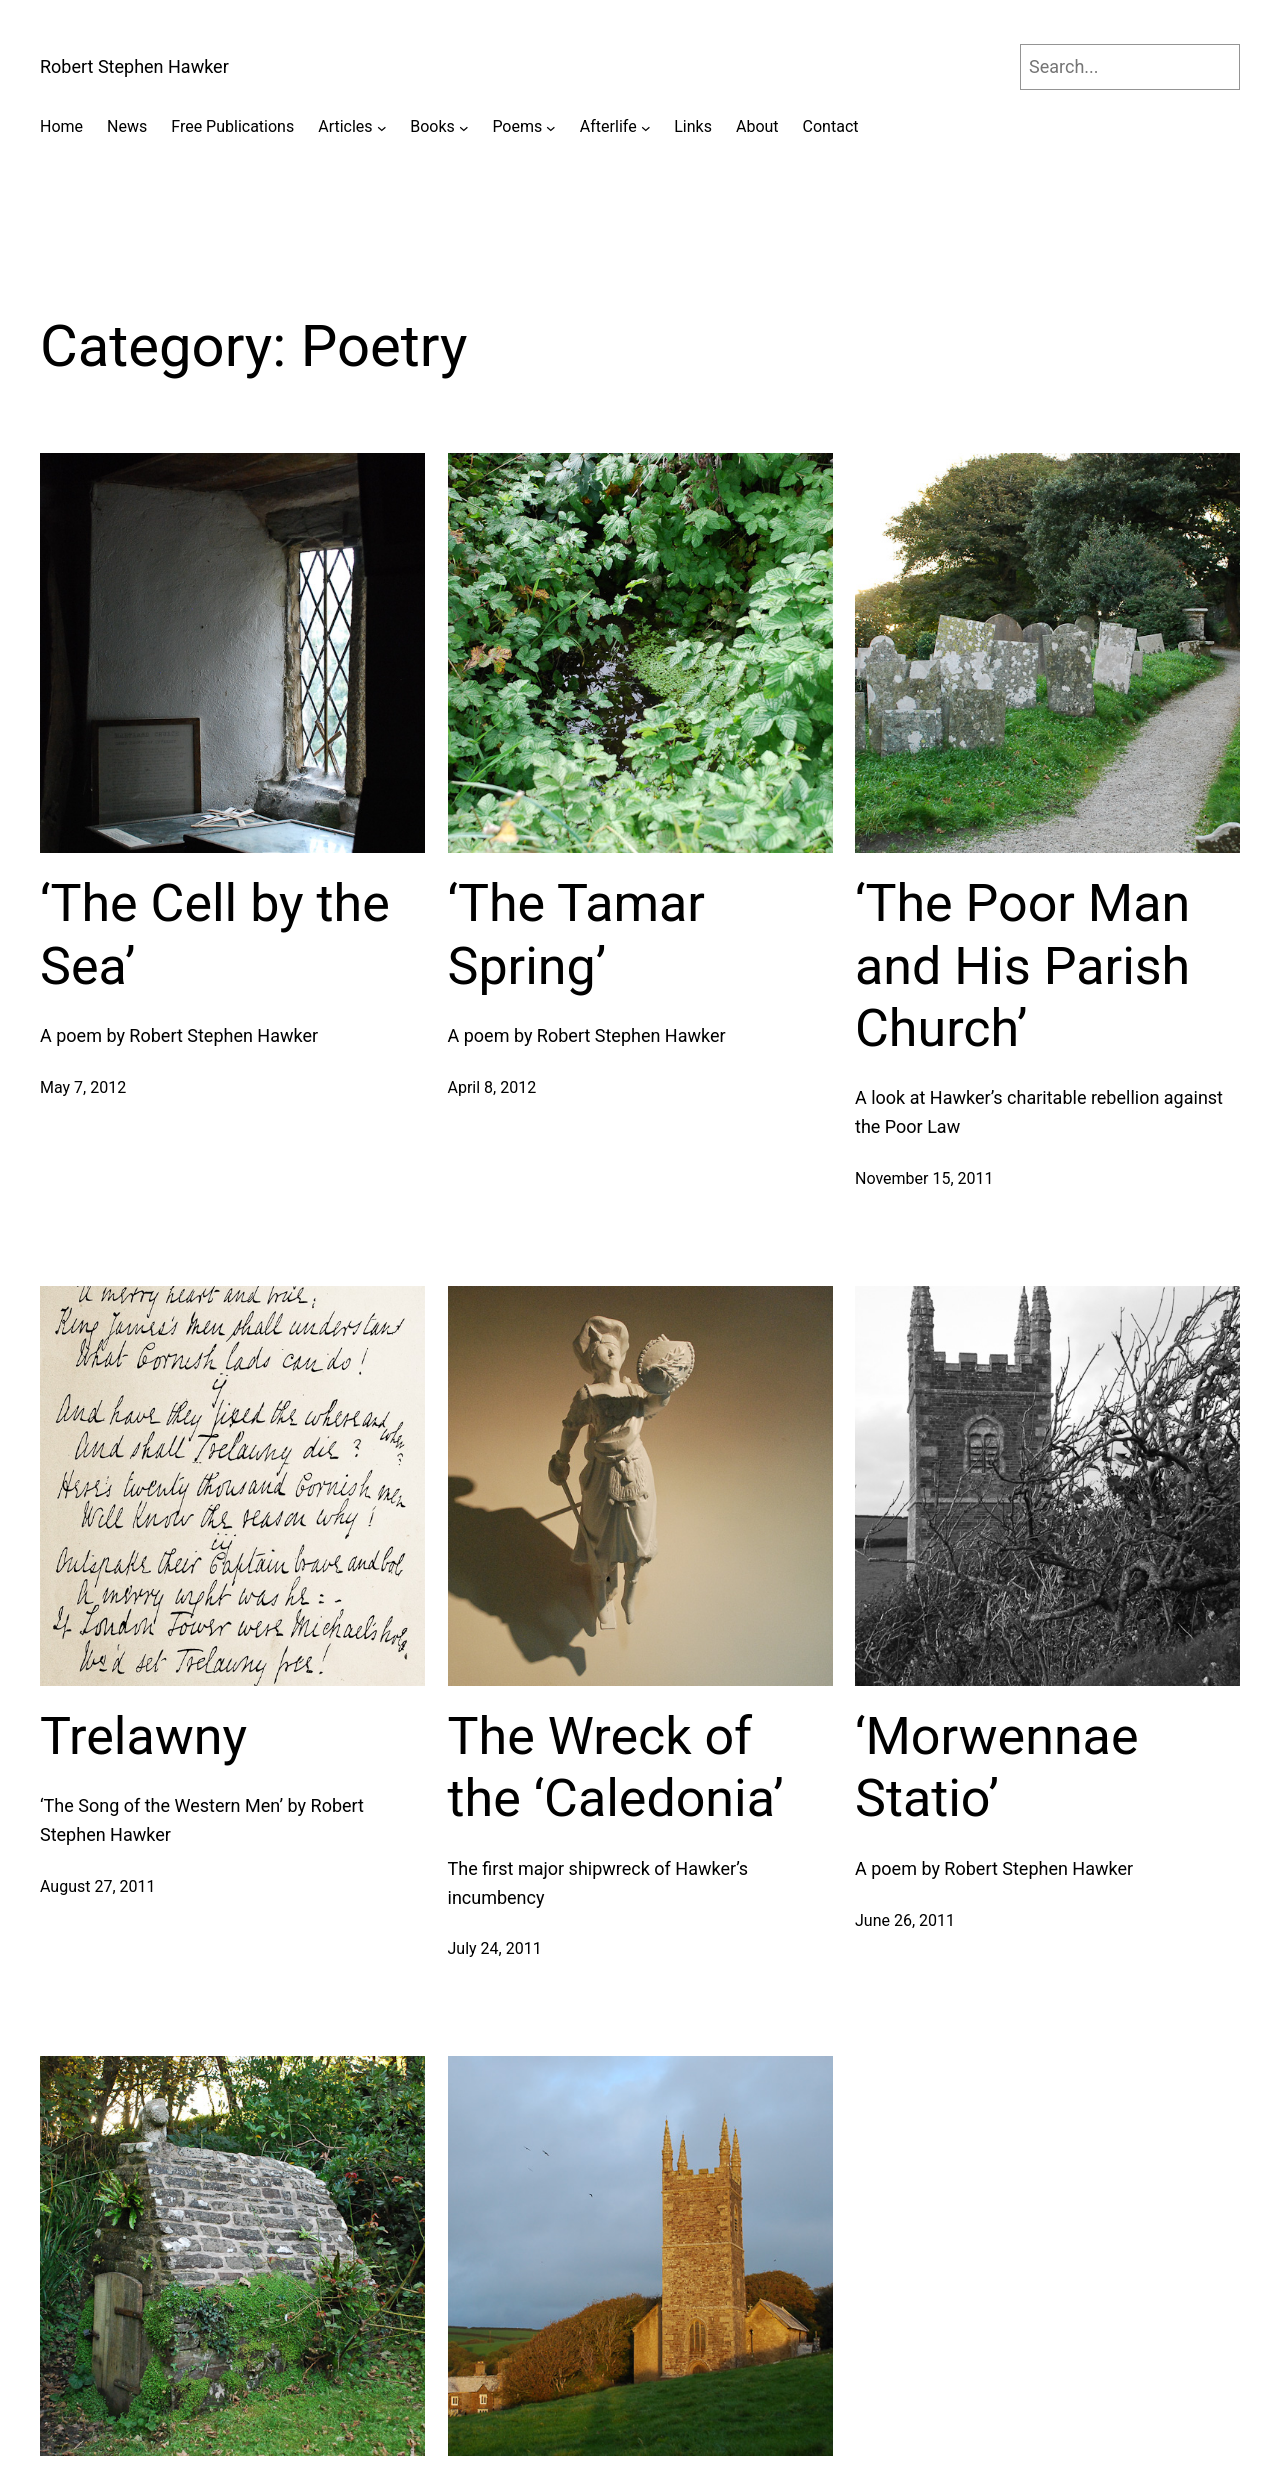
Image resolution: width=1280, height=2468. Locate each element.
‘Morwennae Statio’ (996, 1767)
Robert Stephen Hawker (134, 66)
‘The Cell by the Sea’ (215, 934)
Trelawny (143, 1736)
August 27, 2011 (98, 1886)
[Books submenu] (464, 127)
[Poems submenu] (551, 127)
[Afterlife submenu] (646, 127)
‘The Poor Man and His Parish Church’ (1022, 966)
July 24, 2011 (495, 1948)
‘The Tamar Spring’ (577, 934)
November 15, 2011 (924, 1178)
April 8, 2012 (492, 1087)
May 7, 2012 (83, 1087)
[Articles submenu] (382, 127)
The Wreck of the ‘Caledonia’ (616, 1767)
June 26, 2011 (905, 1920)
